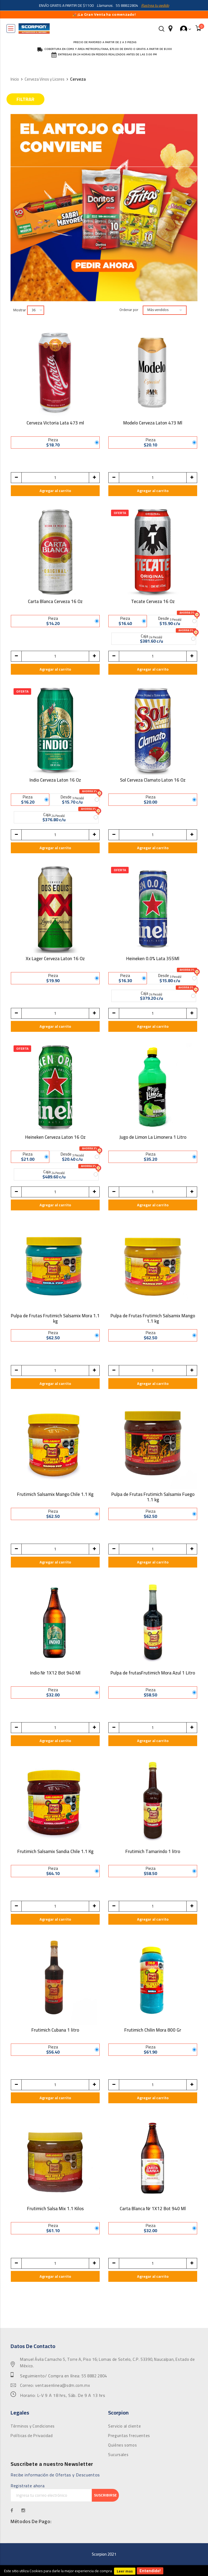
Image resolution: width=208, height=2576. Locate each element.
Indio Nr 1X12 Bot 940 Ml (55, 1673)
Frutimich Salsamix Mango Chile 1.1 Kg (55, 1495)
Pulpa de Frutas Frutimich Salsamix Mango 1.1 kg (152, 1318)
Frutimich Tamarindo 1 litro (152, 1852)
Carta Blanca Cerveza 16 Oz (55, 602)
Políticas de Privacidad (32, 2435)
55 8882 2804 (94, 2376)
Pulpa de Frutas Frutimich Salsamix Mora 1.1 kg (55, 1318)
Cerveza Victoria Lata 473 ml (55, 423)
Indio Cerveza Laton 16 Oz (55, 780)
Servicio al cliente (124, 2426)
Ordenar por (128, 310)
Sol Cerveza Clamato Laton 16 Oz (153, 780)
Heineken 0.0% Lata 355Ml (152, 959)
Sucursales (118, 2454)
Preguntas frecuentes (129, 2435)
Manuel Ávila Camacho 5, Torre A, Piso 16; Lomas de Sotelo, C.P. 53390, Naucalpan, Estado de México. (107, 2362)
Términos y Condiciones (33, 2426)
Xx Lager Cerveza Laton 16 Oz (55, 959)
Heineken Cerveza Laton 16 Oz (55, 1137)
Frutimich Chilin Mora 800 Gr (152, 2030)
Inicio (15, 79)
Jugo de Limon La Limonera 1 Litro (152, 1137)
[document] (104, 2571)
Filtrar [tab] (25, 99)
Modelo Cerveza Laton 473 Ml (152, 423)
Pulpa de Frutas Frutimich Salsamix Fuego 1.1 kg (152, 1497)
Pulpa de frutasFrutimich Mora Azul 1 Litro (152, 1673)
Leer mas (125, 2571)
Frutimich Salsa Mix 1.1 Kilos (55, 2209)
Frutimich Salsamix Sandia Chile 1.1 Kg (55, 1852)
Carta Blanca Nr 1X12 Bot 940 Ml (153, 2209)
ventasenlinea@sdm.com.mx (62, 2385)
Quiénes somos (122, 2445)
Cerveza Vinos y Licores (44, 79)
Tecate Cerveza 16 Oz (153, 602)
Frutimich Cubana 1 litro (55, 2030)
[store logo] (34, 28)
